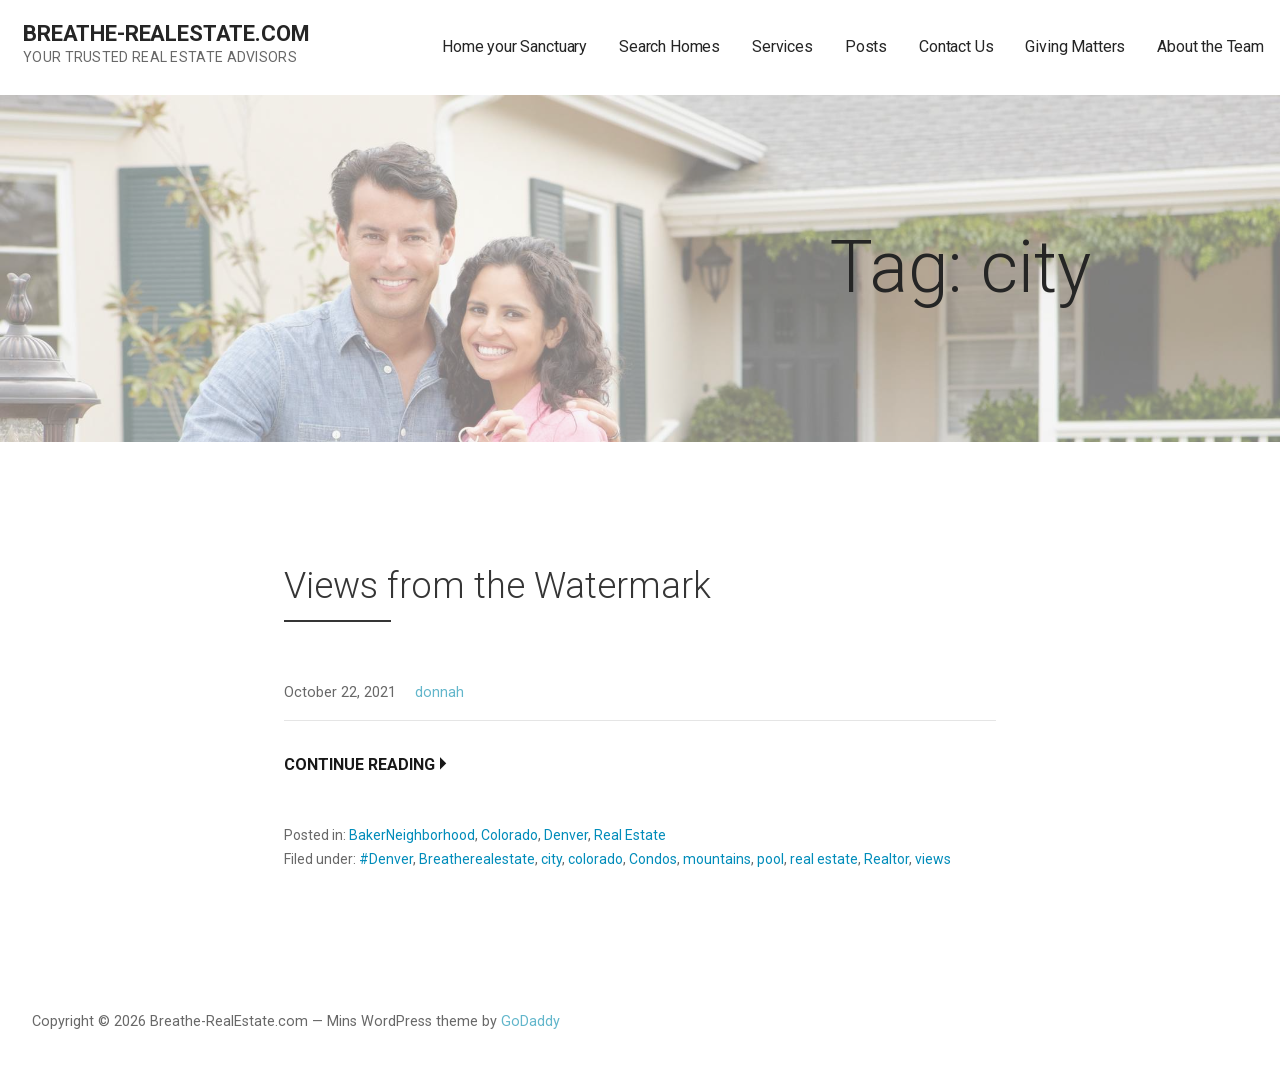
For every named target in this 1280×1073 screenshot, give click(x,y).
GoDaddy (530, 1021)
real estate (824, 859)
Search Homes (669, 46)
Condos (653, 859)
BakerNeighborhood (412, 835)
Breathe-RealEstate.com (166, 33)
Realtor (886, 859)
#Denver (386, 859)
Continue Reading (359, 764)
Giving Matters (1075, 46)
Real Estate (630, 835)
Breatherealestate (477, 859)
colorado (595, 859)
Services (782, 46)
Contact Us (956, 46)
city (551, 859)
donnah (439, 692)
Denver (566, 835)
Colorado (509, 835)
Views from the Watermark (497, 586)
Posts (866, 46)
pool (770, 859)
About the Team (1210, 46)
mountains (717, 859)
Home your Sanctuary (514, 46)
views (933, 859)
